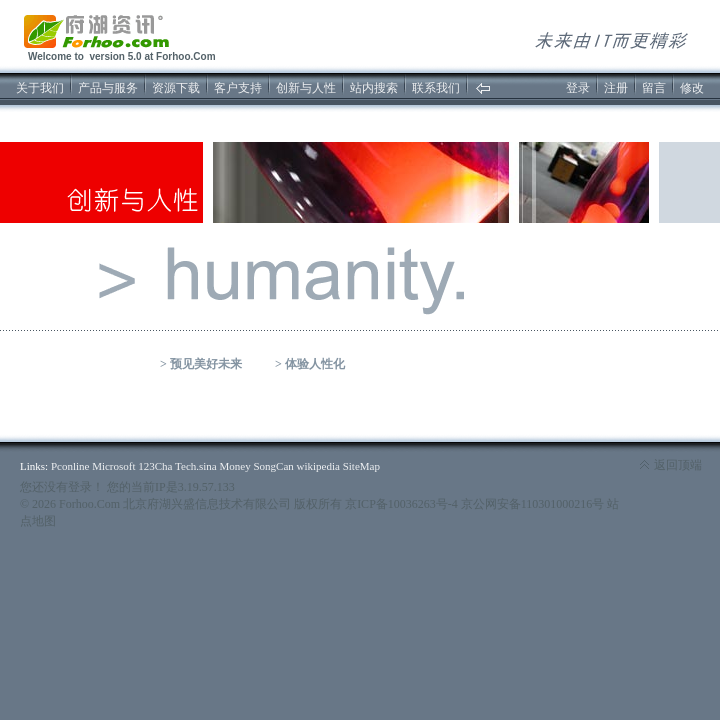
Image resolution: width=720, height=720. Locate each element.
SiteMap (361, 466)
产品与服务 (108, 88)
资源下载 (176, 88)
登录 (578, 88)
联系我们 (436, 88)
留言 (654, 88)
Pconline (70, 466)
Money (235, 466)
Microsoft (113, 466)
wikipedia (318, 466)
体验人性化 (315, 364)
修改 (692, 88)
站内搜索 (374, 88)
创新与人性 (306, 88)
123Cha (155, 466)
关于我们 (40, 88)
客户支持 (238, 88)
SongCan (273, 466)
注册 (616, 88)
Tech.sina (196, 466)
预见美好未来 (206, 364)
